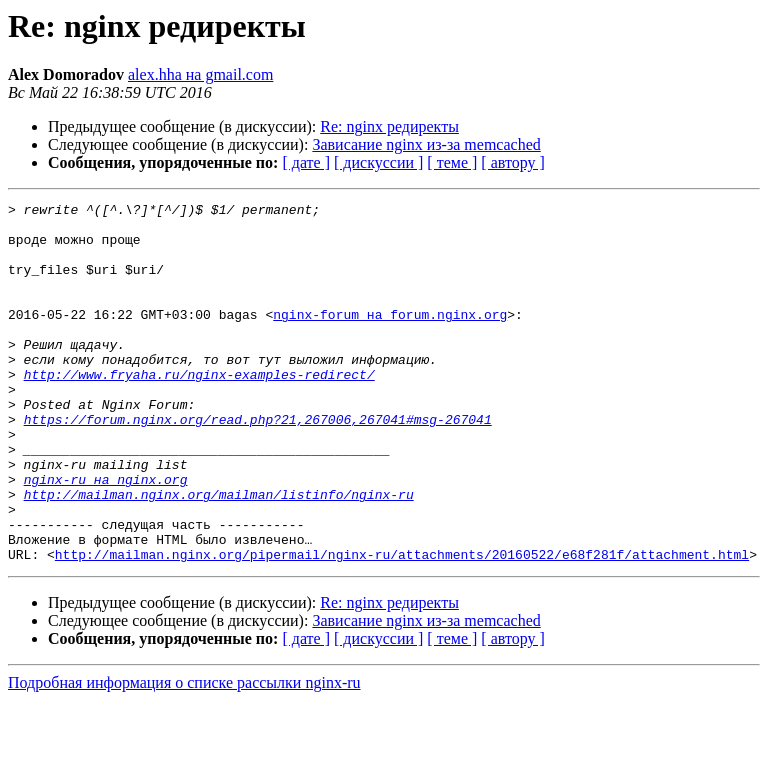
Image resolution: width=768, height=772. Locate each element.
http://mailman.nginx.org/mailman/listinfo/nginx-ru (219, 554)
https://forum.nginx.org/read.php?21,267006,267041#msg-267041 (258, 464)
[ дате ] (306, 162)
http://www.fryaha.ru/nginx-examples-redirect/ (199, 410)
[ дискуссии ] (378, 162)
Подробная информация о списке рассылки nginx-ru (184, 754)
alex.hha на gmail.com (200, 74)
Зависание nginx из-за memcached (426, 144)
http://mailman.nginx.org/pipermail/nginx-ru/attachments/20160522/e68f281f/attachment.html (402, 626)
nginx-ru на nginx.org (106, 536)
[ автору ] (512, 162)
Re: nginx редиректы (389, 126)
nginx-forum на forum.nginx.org (390, 338)
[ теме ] (452, 162)
